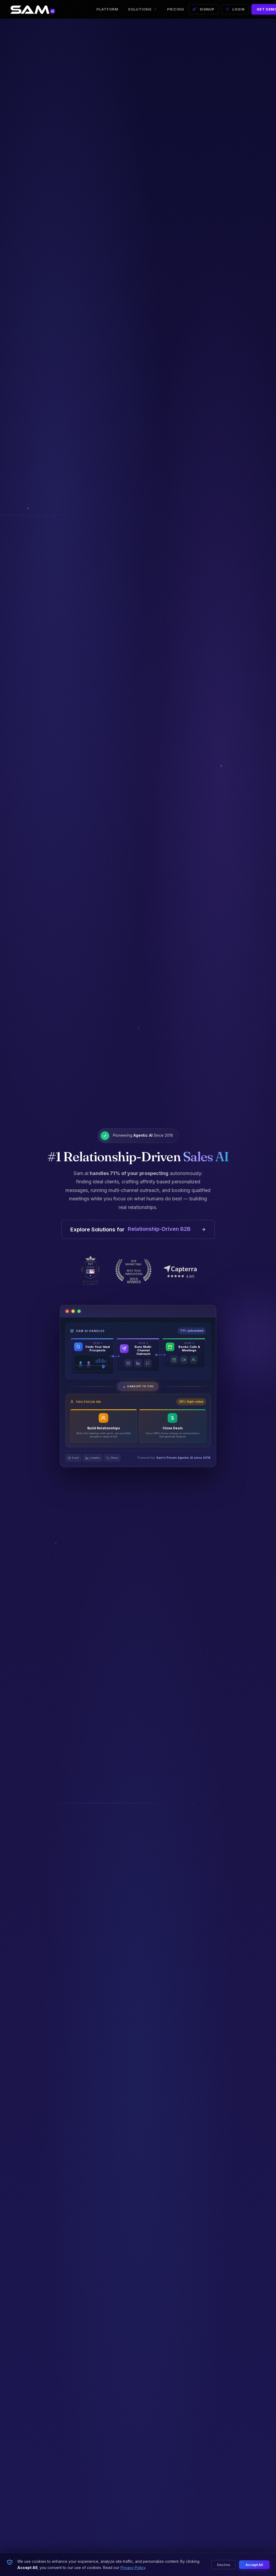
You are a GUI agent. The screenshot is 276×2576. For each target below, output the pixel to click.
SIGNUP (203, 11)
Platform (107, 10)
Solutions (142, 10)
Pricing (175, 10)
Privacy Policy (132, 2567)
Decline (223, 2565)
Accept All (254, 2565)
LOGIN (235, 11)
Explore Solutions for (138, 1232)
